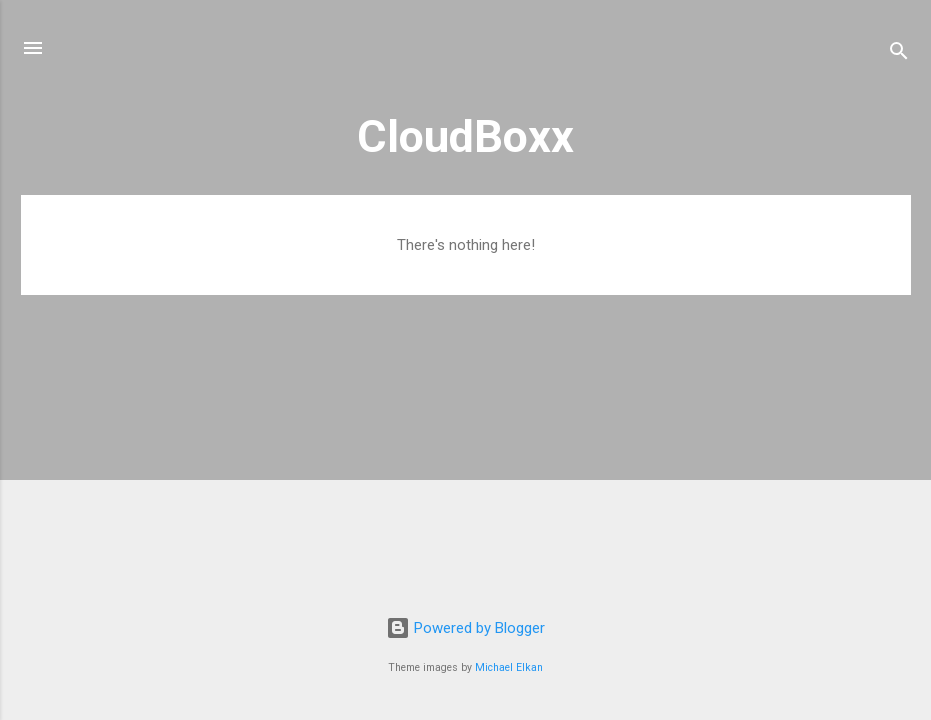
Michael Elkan (509, 667)
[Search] (899, 54)
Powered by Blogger (465, 628)
